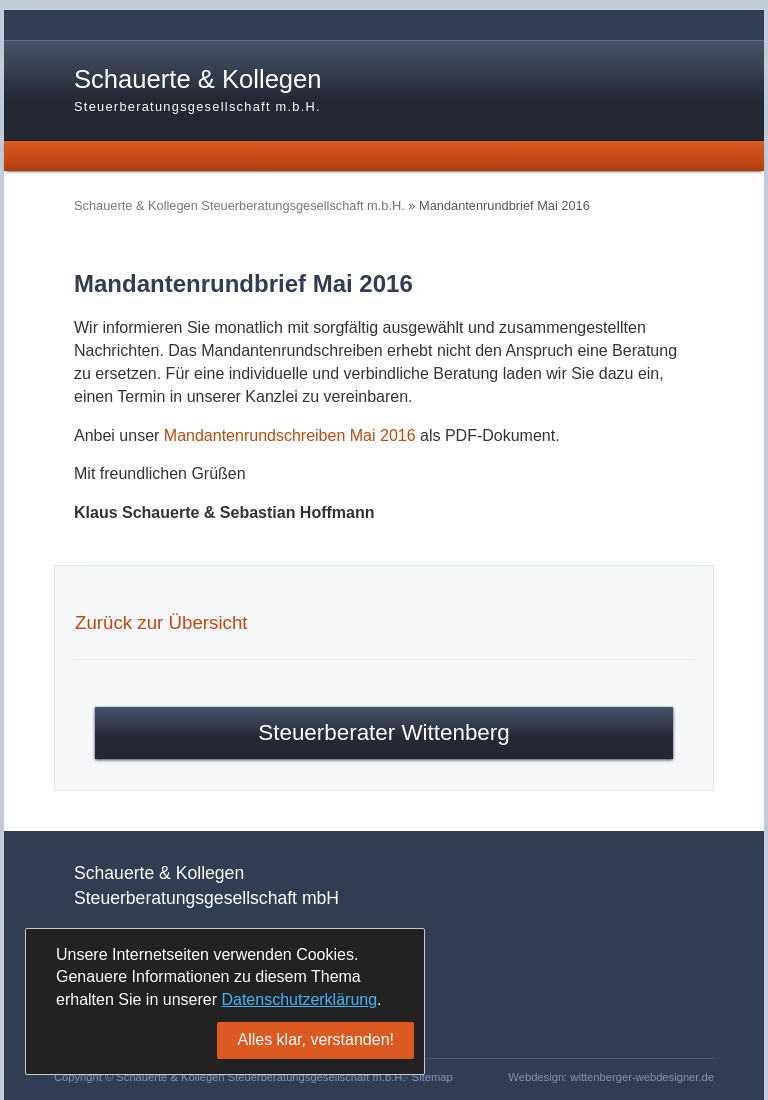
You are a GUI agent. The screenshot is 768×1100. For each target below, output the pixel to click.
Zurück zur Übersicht (161, 622)
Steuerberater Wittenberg (383, 732)
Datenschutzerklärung (299, 999)
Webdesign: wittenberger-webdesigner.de (611, 1077)
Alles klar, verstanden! (315, 1039)
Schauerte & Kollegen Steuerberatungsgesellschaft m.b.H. (239, 205)
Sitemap (432, 1077)
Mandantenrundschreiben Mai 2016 (290, 435)
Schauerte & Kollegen (198, 90)
